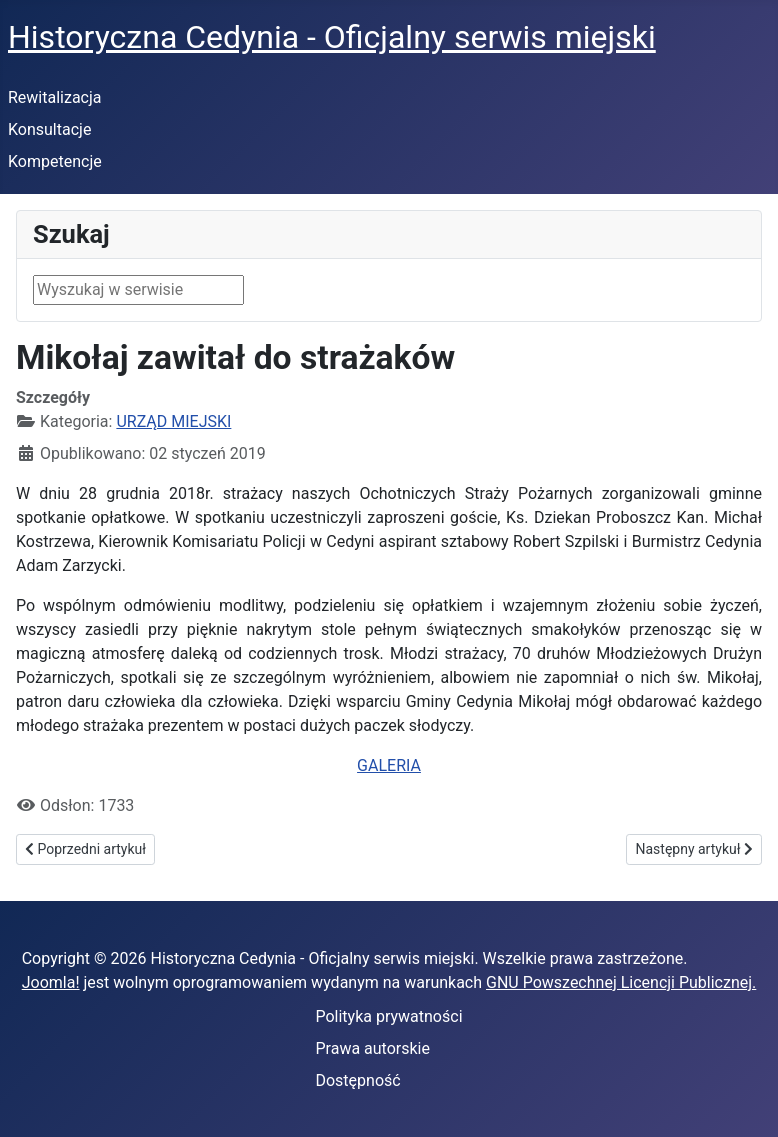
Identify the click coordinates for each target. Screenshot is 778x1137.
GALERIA (389, 765)
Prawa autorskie (372, 1048)
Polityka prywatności (388, 1016)
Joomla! (51, 982)
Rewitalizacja (55, 97)
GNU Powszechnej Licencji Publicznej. (621, 982)
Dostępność (357, 1080)
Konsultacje (49, 129)
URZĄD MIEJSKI (173, 421)
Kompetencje (55, 161)
